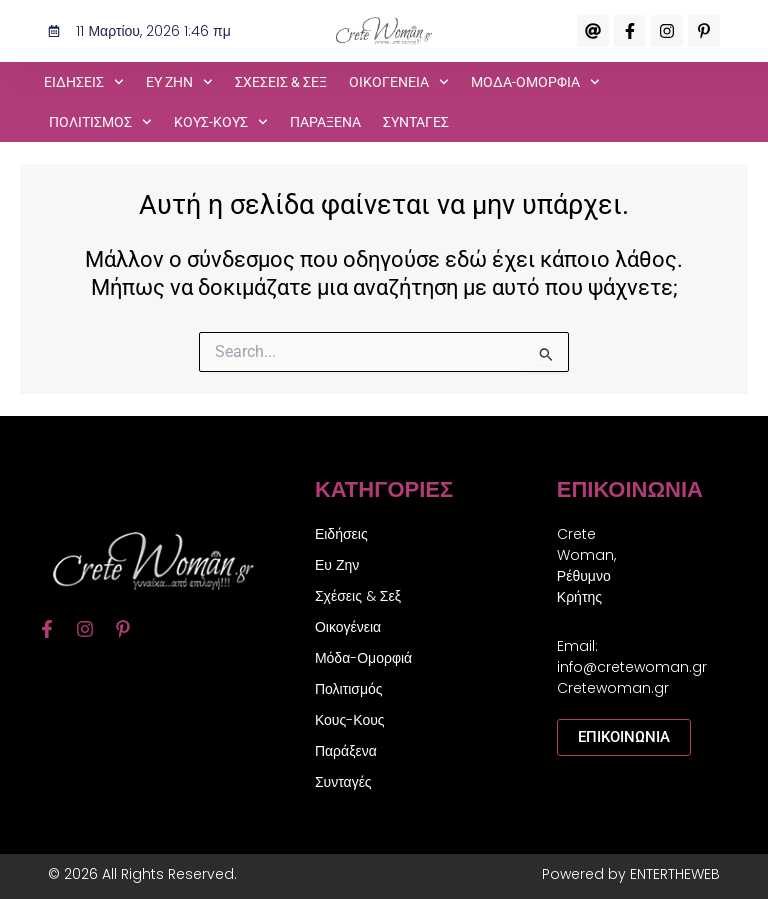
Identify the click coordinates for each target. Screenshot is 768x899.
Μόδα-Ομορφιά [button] (535, 82)
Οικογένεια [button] (399, 82)
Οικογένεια (348, 627)
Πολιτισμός (349, 689)
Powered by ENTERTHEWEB (631, 874)
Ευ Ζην (337, 565)
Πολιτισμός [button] (100, 122)
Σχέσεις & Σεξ (281, 82)
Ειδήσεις (341, 534)
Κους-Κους (350, 720)
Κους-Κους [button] (221, 122)
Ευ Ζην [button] (179, 82)
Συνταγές (416, 122)
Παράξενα (325, 122)
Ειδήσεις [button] (84, 82)
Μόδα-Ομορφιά (363, 658)
